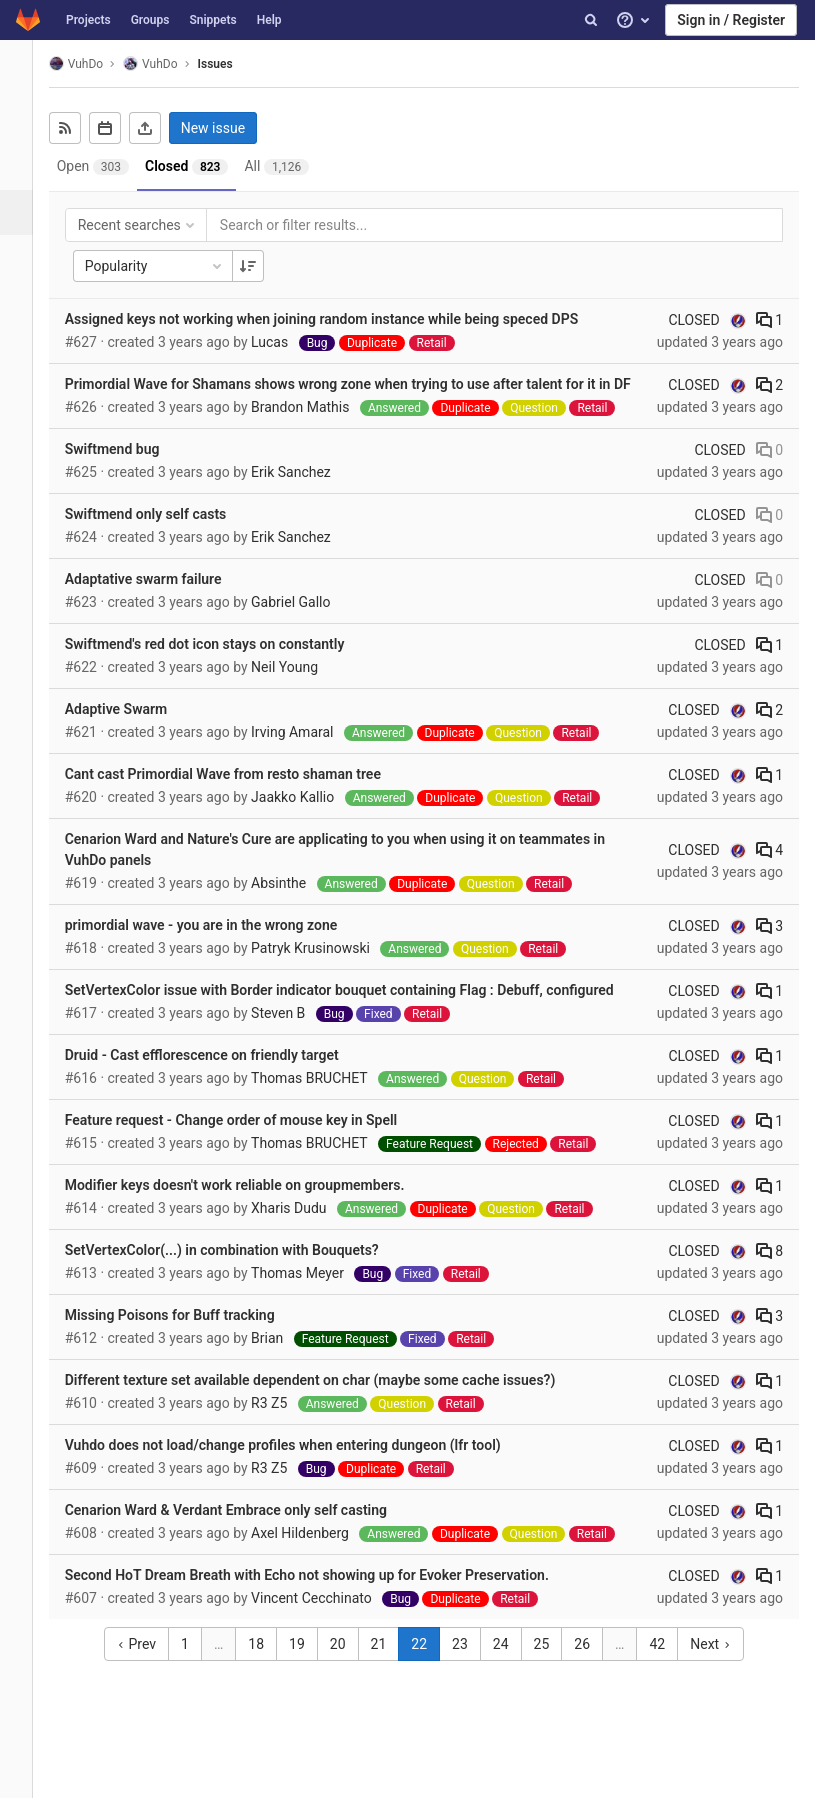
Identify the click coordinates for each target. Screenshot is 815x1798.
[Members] (24, 437)
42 (666, 1665)
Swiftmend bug (129, 470)
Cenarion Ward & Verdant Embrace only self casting (243, 1531)
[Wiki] (24, 392)
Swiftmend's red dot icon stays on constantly (222, 665)
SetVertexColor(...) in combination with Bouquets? (239, 1271)
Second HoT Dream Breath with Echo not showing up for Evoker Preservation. (324, 1596)
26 (591, 1665)
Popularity (172, 266)
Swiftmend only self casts (163, 535)
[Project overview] (24, 122)
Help (269, 20)
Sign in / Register (731, 20)
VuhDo (93, 63)
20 (347, 1665)
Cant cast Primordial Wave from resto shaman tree (240, 795)
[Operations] (24, 302)
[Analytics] (24, 347)
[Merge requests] (24, 257)
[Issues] (26, 212)
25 (550, 1665)
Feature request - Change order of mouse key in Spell (248, 1141)
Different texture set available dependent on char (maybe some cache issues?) (327, 1401)
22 (428, 1665)
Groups (150, 20)
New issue (230, 128)
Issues (232, 64)
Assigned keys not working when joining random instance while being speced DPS (339, 319)
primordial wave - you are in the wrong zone (218, 946)
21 (387, 1665)
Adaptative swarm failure (160, 600)
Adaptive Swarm (133, 730)
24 (510, 1665)
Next (719, 1665)
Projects (88, 20)
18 (265, 1665)
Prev (145, 1665)
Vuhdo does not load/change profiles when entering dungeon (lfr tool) (300, 1466)
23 (469, 1665)
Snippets (212, 20)
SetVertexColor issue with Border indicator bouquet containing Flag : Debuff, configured (356, 1011)
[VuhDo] (25, 70)
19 (306, 1665)
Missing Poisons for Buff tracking (187, 1336)
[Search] (591, 20)
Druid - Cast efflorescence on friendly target (219, 1076)
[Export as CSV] (162, 128)
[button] (24, 1774)
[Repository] (24, 167)
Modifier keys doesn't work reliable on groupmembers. (252, 1206)
